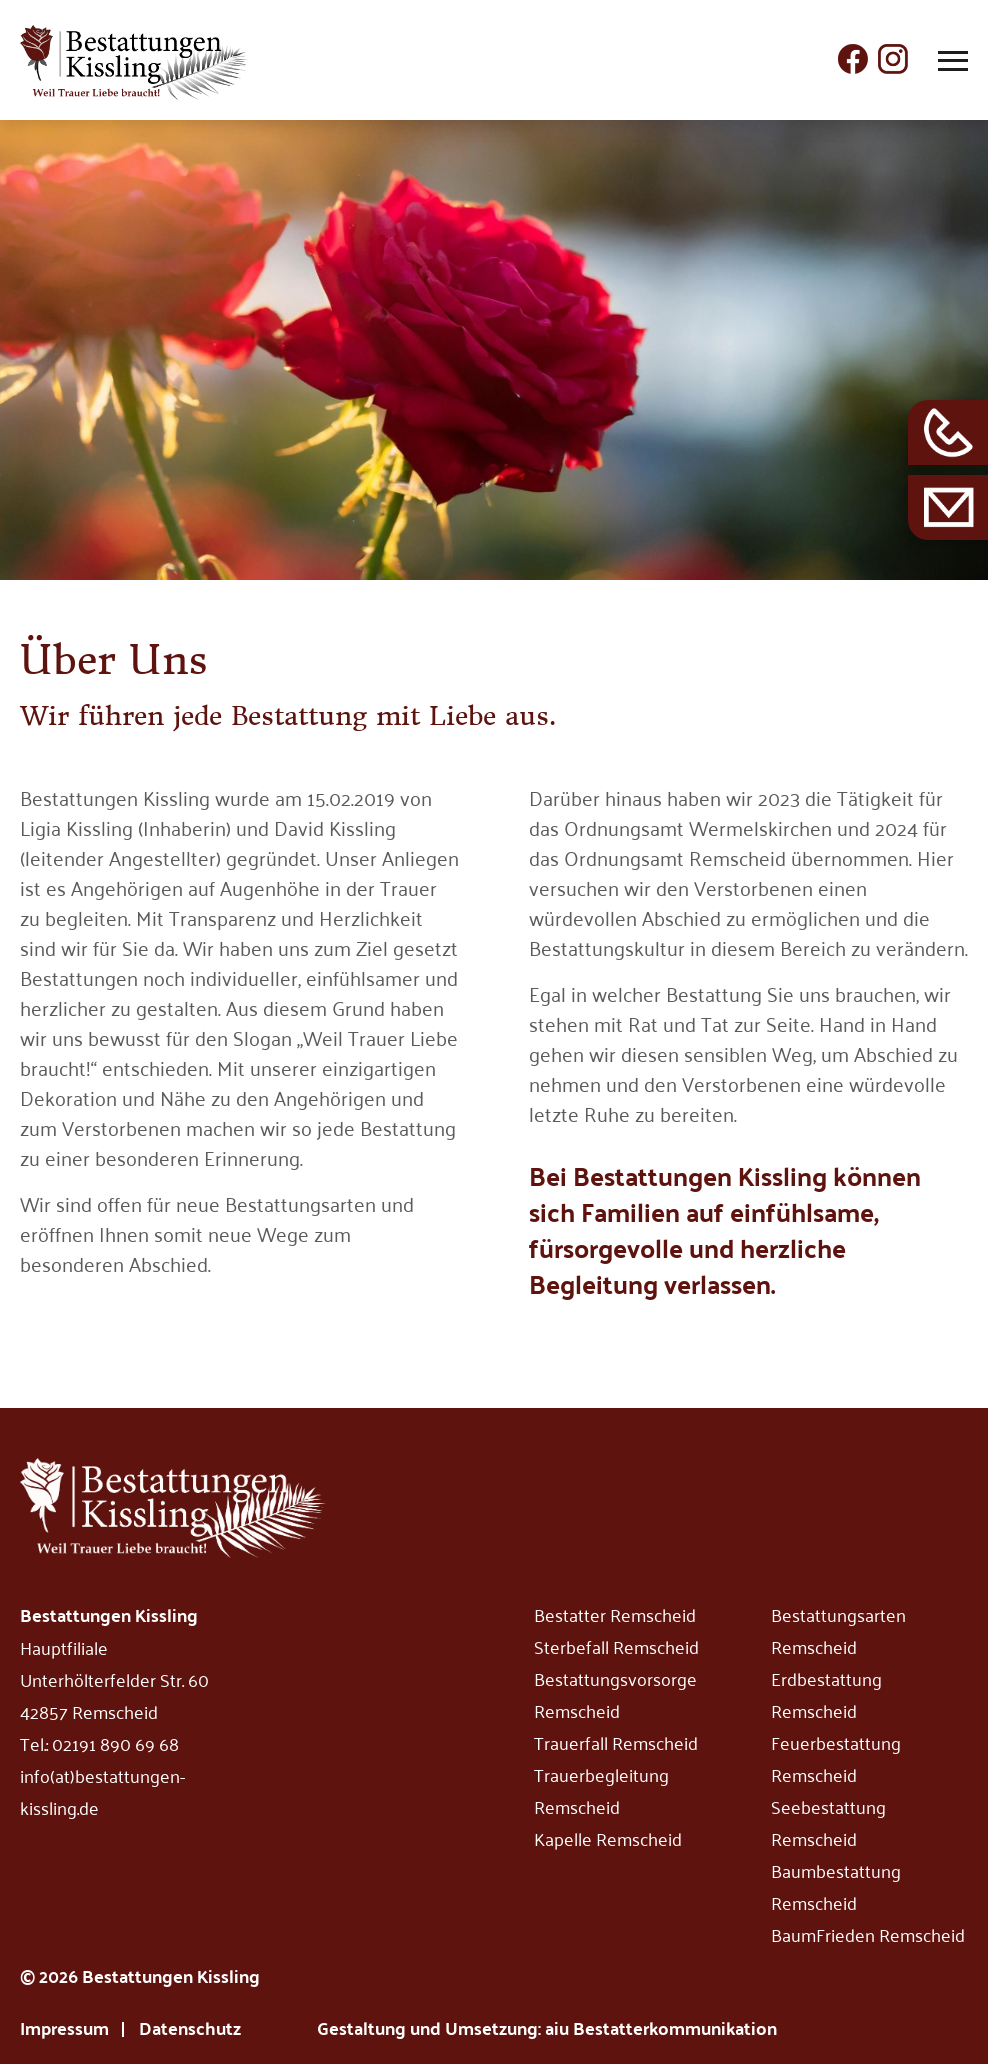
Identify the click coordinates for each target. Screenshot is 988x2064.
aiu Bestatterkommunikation (661, 2027)
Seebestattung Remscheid (828, 1822)
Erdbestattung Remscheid (826, 1694)
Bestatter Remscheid (615, 1614)
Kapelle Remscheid (608, 1838)
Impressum (64, 2027)
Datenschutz (190, 2027)
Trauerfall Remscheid (616, 1742)
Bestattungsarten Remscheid (838, 1630)
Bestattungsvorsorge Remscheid (615, 1694)
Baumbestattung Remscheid (836, 1886)
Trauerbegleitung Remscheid (601, 1790)
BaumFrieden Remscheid (868, 1934)
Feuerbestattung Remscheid (836, 1758)
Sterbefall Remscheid (616, 1646)
